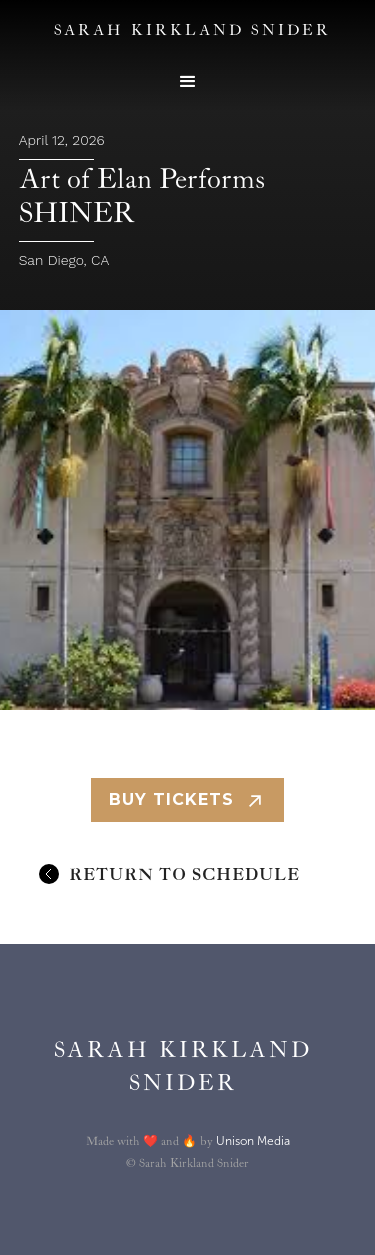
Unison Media (253, 1141)
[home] (177, 1067)
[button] (187, 82)
